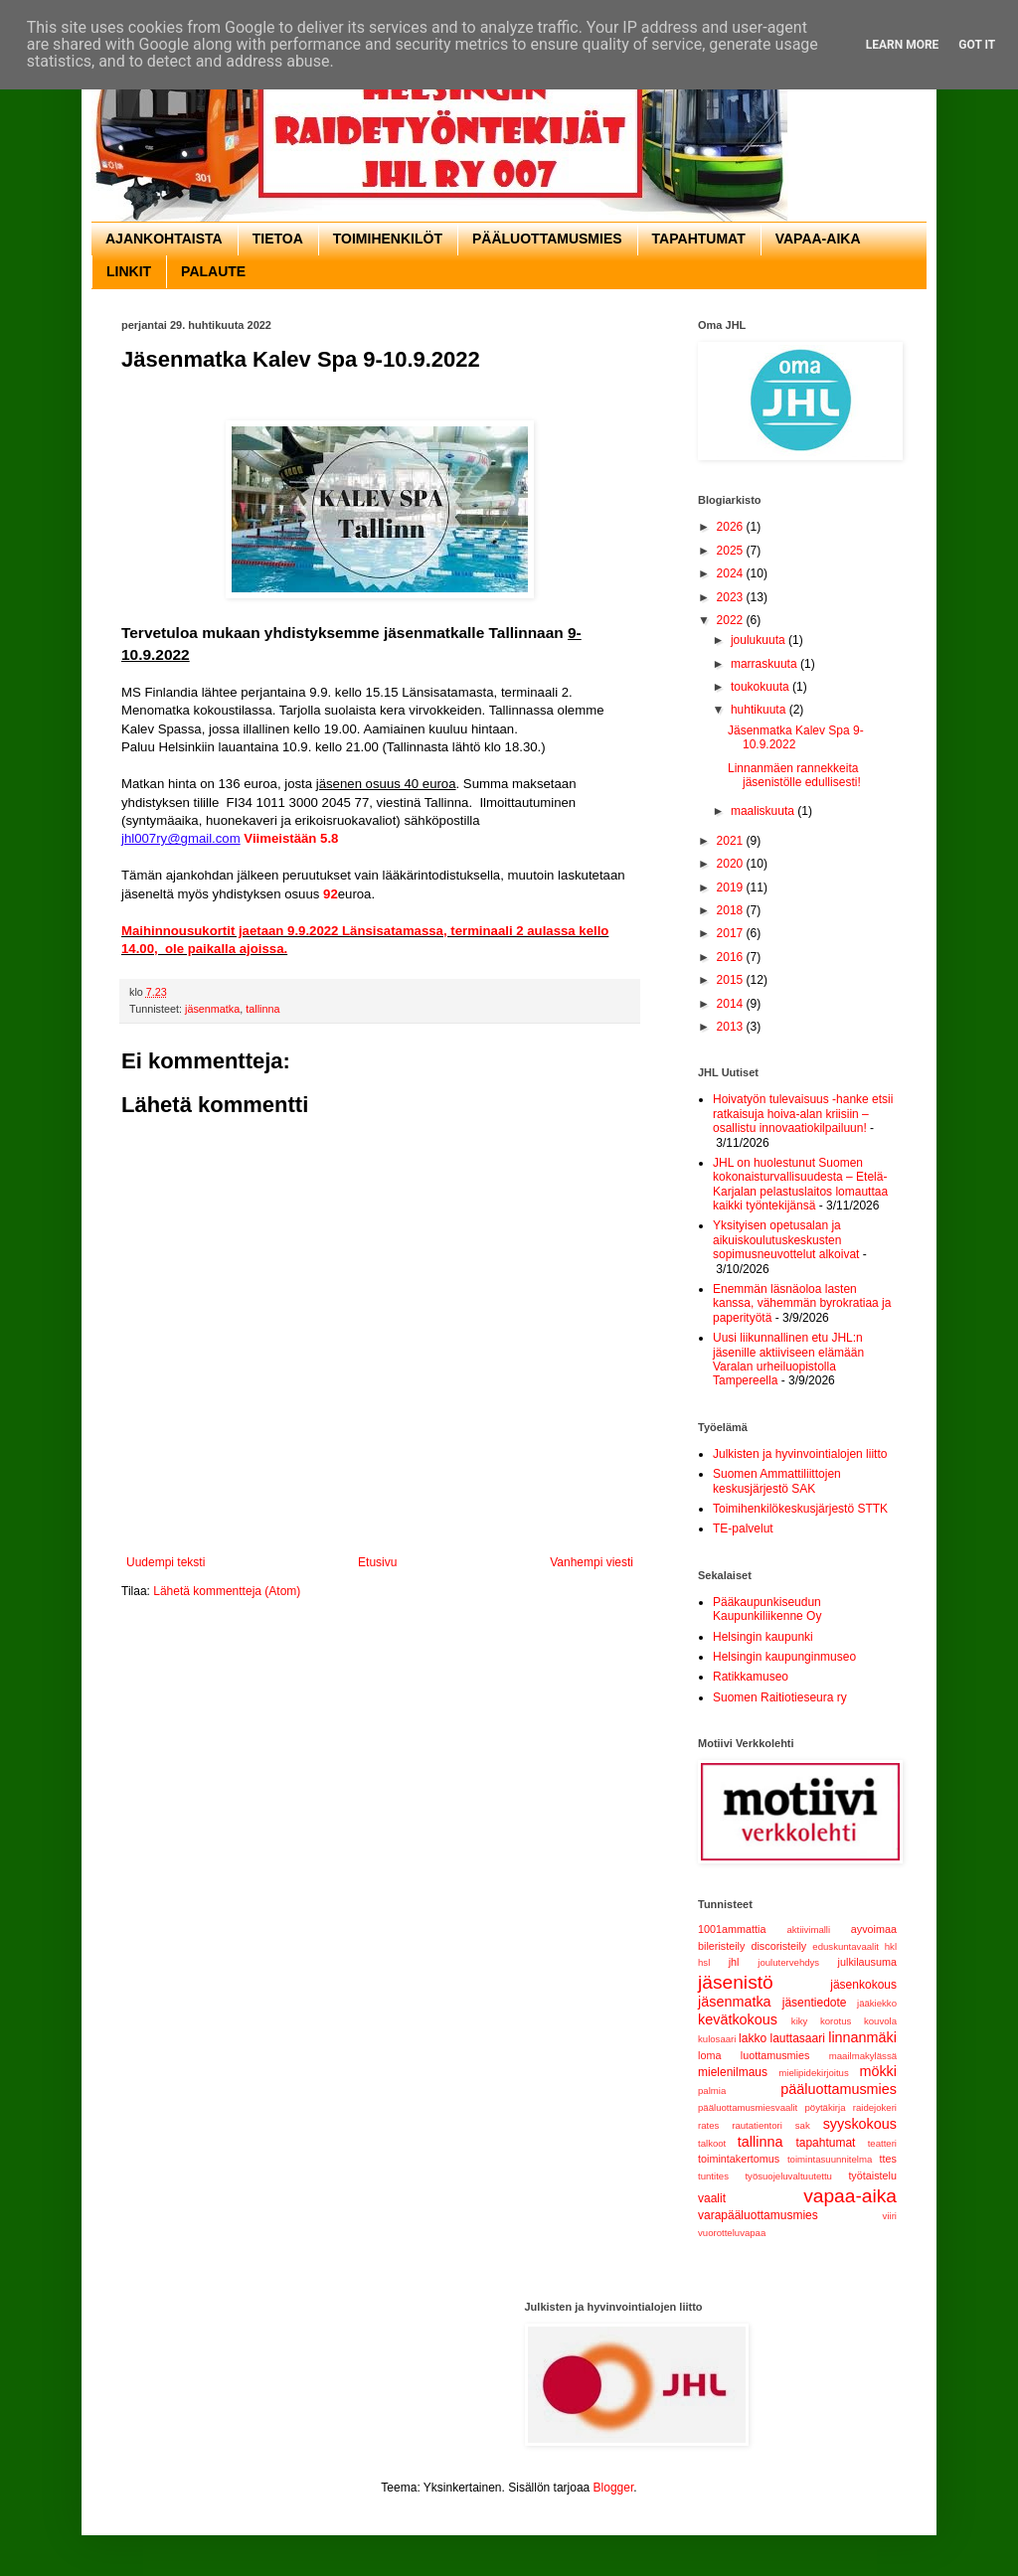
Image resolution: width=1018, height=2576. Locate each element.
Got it (976, 45)
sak (802, 2125)
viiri (890, 2215)
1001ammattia (731, 1929)
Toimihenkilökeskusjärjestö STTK (800, 1509)
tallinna (262, 1009)
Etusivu (377, 1562)
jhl (734, 1962)
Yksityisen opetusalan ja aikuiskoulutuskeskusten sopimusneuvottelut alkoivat (786, 1239)
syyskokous (860, 2124)
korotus (835, 2020)
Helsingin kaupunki (763, 1637)
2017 (732, 933)
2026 (732, 527)
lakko (752, 2038)
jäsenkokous (863, 1985)
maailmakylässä (863, 2055)
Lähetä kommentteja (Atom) (226, 1591)
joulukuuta (759, 640)
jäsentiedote (814, 2003)
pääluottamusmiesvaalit (747, 2107)
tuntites (713, 2176)
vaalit (712, 2198)
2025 (732, 551)
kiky (799, 2020)
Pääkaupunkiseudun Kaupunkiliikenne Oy (767, 1609)
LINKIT (128, 271)
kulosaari (717, 2038)
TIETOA (278, 238)
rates (708, 2125)
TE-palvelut (743, 1528)
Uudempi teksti (165, 1562)
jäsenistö (735, 1982)
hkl (891, 1946)
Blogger (614, 2488)
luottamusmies (775, 2055)
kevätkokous (737, 2019)
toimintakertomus (738, 2159)
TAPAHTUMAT (699, 238)
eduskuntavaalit (845, 1946)
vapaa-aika (850, 2195)
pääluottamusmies (838, 2089)
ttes (888, 2159)
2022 (732, 620)
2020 (732, 864)
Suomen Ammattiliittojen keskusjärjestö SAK (777, 1481)
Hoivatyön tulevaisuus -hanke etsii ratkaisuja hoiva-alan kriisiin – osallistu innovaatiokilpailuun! (803, 1113)
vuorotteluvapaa (731, 2232)
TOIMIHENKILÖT (387, 238)
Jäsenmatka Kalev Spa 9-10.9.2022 (796, 737)
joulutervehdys (788, 1962)
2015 (732, 980)
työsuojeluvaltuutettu (788, 2176)
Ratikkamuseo (750, 1677)
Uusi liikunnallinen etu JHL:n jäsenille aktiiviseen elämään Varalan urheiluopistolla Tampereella (788, 1359)
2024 (732, 573)
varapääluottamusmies (758, 2215)
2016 (732, 957)
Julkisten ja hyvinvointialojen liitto (800, 1454)
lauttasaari (796, 2038)
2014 (732, 1004)
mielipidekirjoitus (813, 2072)
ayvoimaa (874, 1929)
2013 (732, 1027)
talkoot (712, 2143)
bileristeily (721, 1946)
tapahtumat (825, 2143)
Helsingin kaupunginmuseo (784, 1657)
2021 (732, 841)
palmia (712, 2090)
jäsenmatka (212, 1009)
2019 (732, 887)
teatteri (882, 2143)
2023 (732, 597)
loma (709, 2055)
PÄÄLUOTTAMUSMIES (547, 238)
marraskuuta (765, 664)
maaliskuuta (764, 811)
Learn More (902, 45)
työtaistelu (872, 2175)
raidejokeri (875, 2107)
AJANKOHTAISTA (164, 238)
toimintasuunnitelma (829, 2159)
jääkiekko (877, 2003)
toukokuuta (761, 687)
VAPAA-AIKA (818, 238)
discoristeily (778, 1946)
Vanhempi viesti (591, 1562)
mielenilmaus (732, 2072)
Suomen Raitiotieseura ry (780, 1697)
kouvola (880, 2020)
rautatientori (757, 2125)
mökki (878, 2071)
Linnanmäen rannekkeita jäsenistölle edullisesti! (794, 775)
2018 (732, 910)
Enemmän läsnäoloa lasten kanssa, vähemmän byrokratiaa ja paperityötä (802, 1303)
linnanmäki (862, 2037)
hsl (704, 1962)
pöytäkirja (824, 2107)
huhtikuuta (760, 710)
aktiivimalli (808, 1929)
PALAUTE (213, 271)
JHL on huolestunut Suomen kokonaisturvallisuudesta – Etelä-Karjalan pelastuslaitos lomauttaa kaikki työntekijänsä (800, 1184)
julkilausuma (867, 1962)
